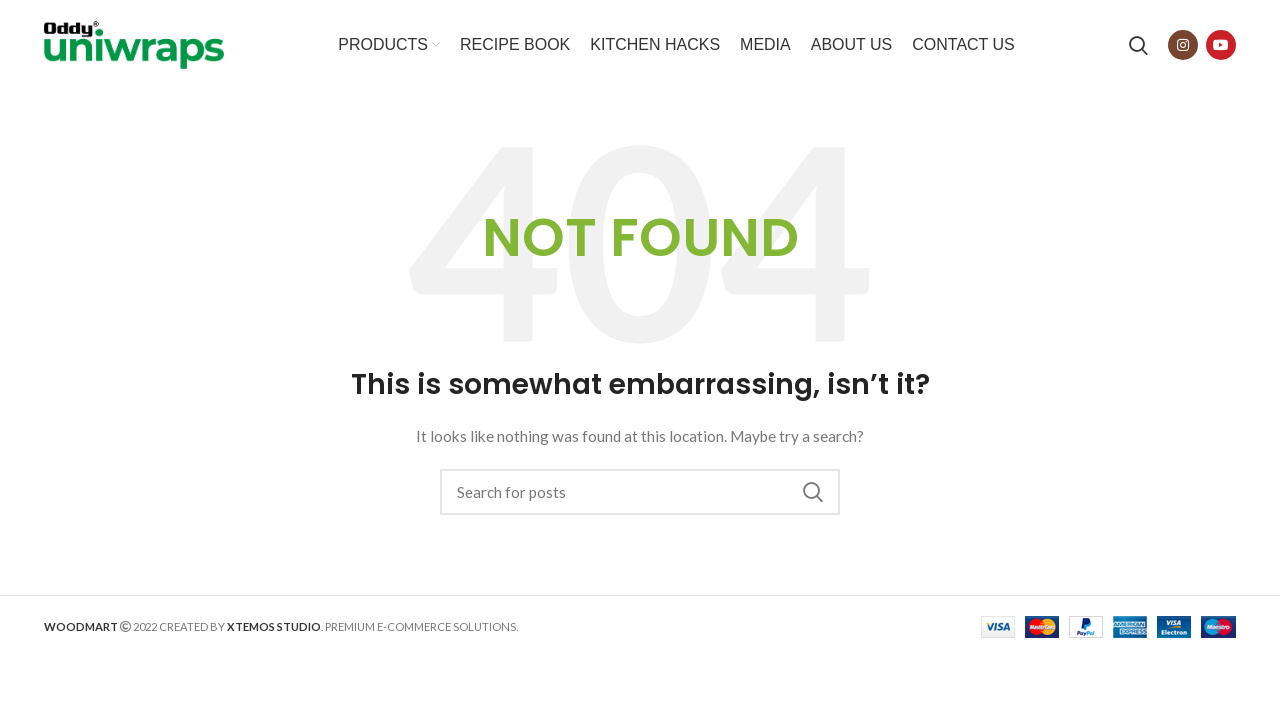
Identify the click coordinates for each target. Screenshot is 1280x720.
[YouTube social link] (1221, 45)
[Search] (1138, 45)
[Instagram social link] (1183, 45)
